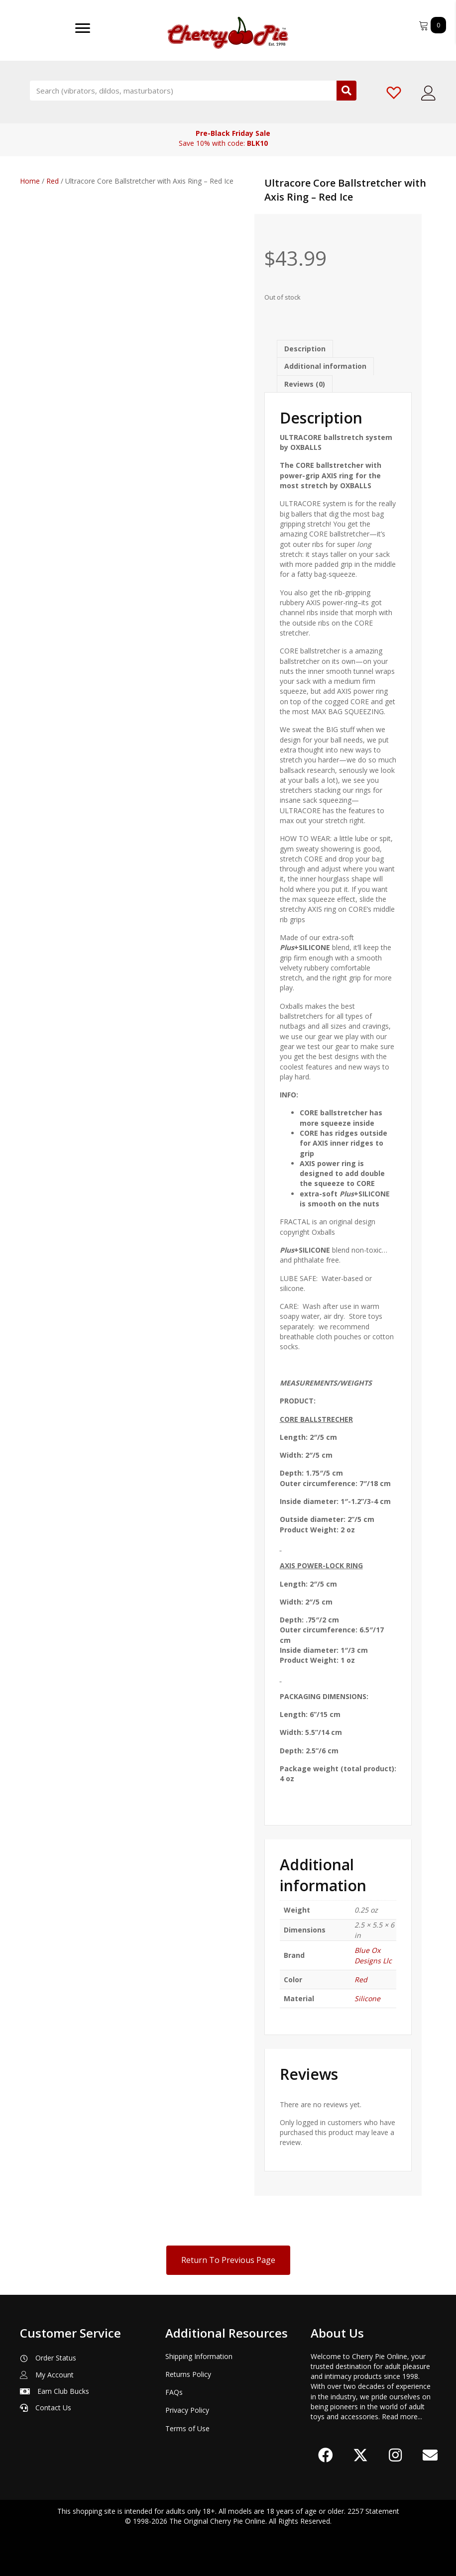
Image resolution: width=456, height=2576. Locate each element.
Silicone (367, 1998)
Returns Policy (188, 2374)
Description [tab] (305, 348)
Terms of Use (187, 2428)
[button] (326, 2455)
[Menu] (82, 28)
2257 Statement (373, 2511)
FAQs (174, 2392)
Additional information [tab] (325, 366)
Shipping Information (198, 2356)
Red (52, 181)
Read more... (402, 2416)
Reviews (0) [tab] (304, 384)
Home (30, 181)
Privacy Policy (187, 2410)
